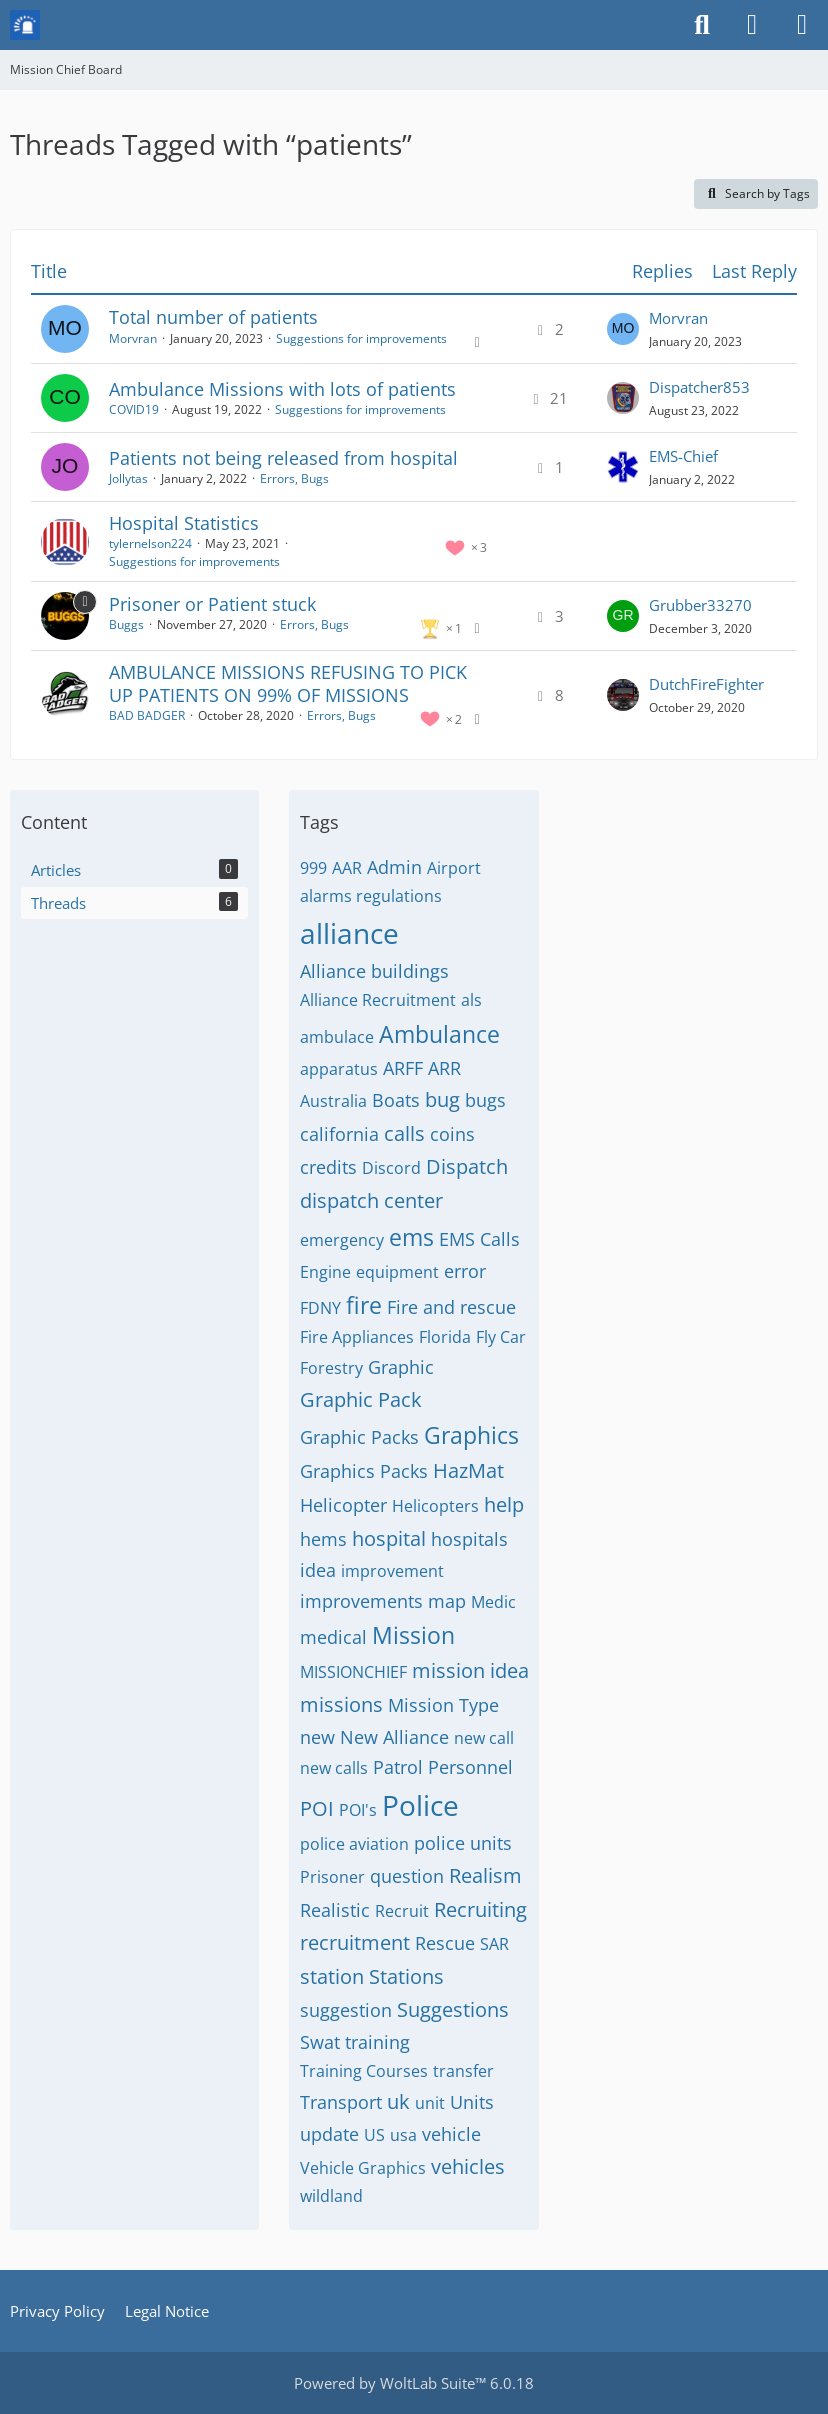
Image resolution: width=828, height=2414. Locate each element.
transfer (463, 2071)
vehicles (468, 2166)
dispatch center (371, 1200)
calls (404, 1133)
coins (452, 1134)
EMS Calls (479, 1239)
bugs (485, 1100)
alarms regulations (371, 896)
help (504, 1504)
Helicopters (435, 1506)
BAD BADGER (147, 715)
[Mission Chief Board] (25, 25)
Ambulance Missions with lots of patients (282, 389)
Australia (333, 1101)
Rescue (445, 1943)
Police (420, 1805)
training (377, 2042)
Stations (406, 1976)
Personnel (470, 1767)
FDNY (320, 1308)
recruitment (355, 1942)
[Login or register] (752, 25)
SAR (494, 1944)
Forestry (331, 1368)
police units (463, 1843)
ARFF (403, 1068)
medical (333, 1637)
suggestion (346, 2010)
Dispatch (467, 1166)
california (339, 1134)
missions (341, 1704)
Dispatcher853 (699, 387)
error (465, 1271)
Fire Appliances (357, 1337)
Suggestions (453, 2009)
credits (328, 1167)
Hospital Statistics (184, 523)
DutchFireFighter (706, 684)
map (447, 1601)
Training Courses (364, 2071)
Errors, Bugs (294, 478)
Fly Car (501, 1337)
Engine (325, 1272)
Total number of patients (213, 317)
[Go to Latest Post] (623, 329)
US (374, 2135)
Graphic (401, 1367)
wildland (331, 2196)
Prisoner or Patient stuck (212, 604)
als (471, 1000)
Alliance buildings (374, 971)
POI (317, 1808)
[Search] (702, 25)
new (317, 1737)
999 (313, 868)
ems (411, 1237)
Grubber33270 (700, 605)
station (332, 1976)
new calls (334, 1768)
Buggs (126, 624)
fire (364, 1305)
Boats (396, 1100)
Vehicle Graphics (363, 2168)
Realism (485, 1875)
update (329, 2134)
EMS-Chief (683, 456)
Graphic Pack (361, 1399)
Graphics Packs (364, 1471)
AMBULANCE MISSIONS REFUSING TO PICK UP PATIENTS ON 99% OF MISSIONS (288, 683)
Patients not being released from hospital (283, 458)
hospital (389, 1538)
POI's (358, 1810)
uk (398, 2101)
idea (318, 1570)
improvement (392, 1571)
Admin (394, 867)
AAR (347, 868)
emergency (342, 1240)
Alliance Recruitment (378, 1000)
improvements (361, 1601)
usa (403, 2135)
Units (472, 2102)
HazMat (468, 1470)
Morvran (133, 338)
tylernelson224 (150, 543)
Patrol (398, 1767)
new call (484, 1738)
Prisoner (332, 1877)
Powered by (414, 2383)
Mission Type (443, 1705)
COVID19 (134, 409)
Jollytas (128, 478)
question (407, 1876)
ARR (444, 1068)
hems (323, 1539)
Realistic (335, 1910)
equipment (397, 1272)
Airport (454, 868)
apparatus (339, 1069)
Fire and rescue (451, 1307)
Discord (391, 1168)
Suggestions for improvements (361, 338)
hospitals (469, 1539)
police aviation (354, 1844)
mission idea (470, 1670)
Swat (320, 2042)
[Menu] (802, 25)
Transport (341, 2102)
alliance (349, 933)
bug (442, 1099)
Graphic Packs (359, 1437)
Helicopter (343, 1505)
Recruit (402, 1911)
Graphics (471, 1435)
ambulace (337, 1037)
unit (430, 2103)
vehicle (451, 2134)
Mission (413, 1635)
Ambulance (439, 1034)
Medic (493, 1602)
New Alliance (394, 1737)
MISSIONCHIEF (353, 1672)
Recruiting (480, 1909)
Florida (445, 1337)
